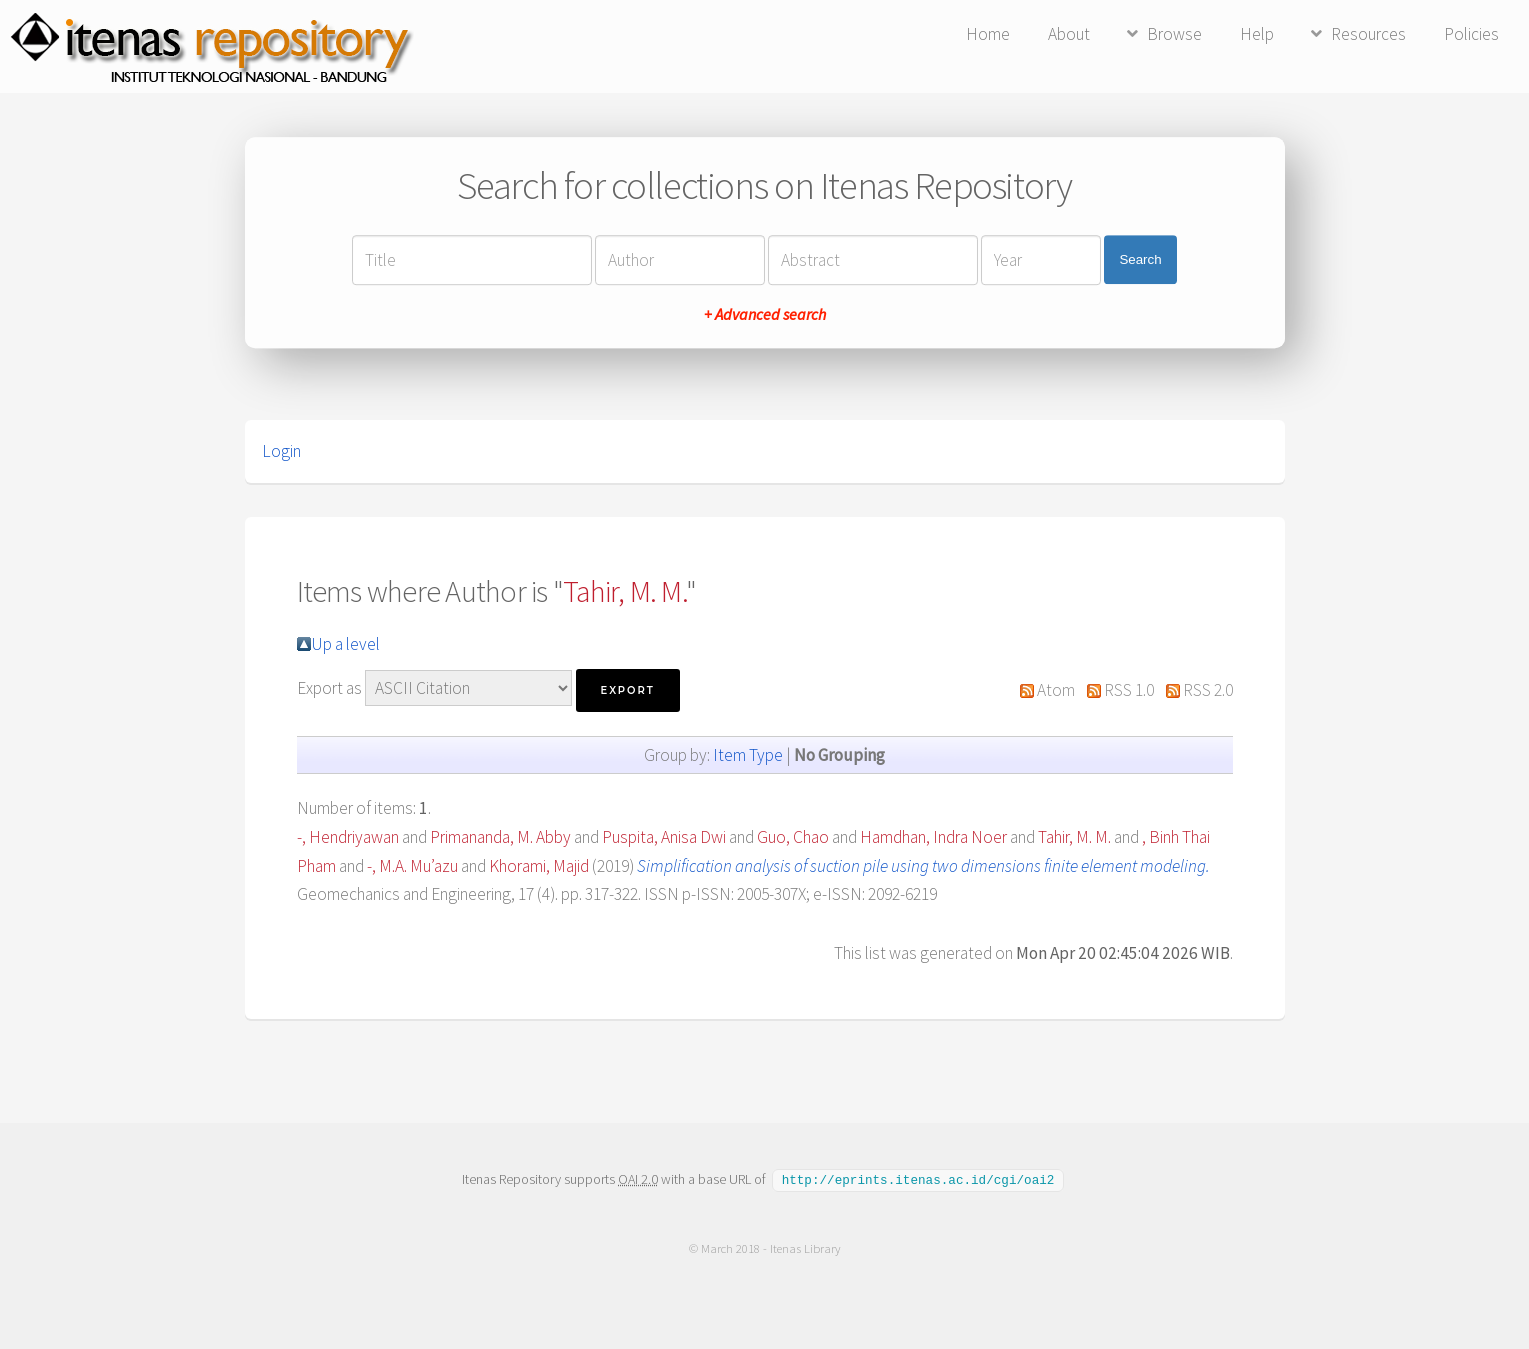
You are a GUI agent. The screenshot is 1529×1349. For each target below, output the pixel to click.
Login (281, 451)
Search (1140, 259)
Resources (1368, 34)
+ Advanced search (765, 314)
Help (1257, 34)
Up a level (345, 644)
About (1069, 34)
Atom (1056, 690)
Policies (1471, 34)
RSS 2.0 (1208, 690)
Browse (1174, 34)
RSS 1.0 (1129, 690)
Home (988, 34)
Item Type (748, 755)
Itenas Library (804, 1247)
